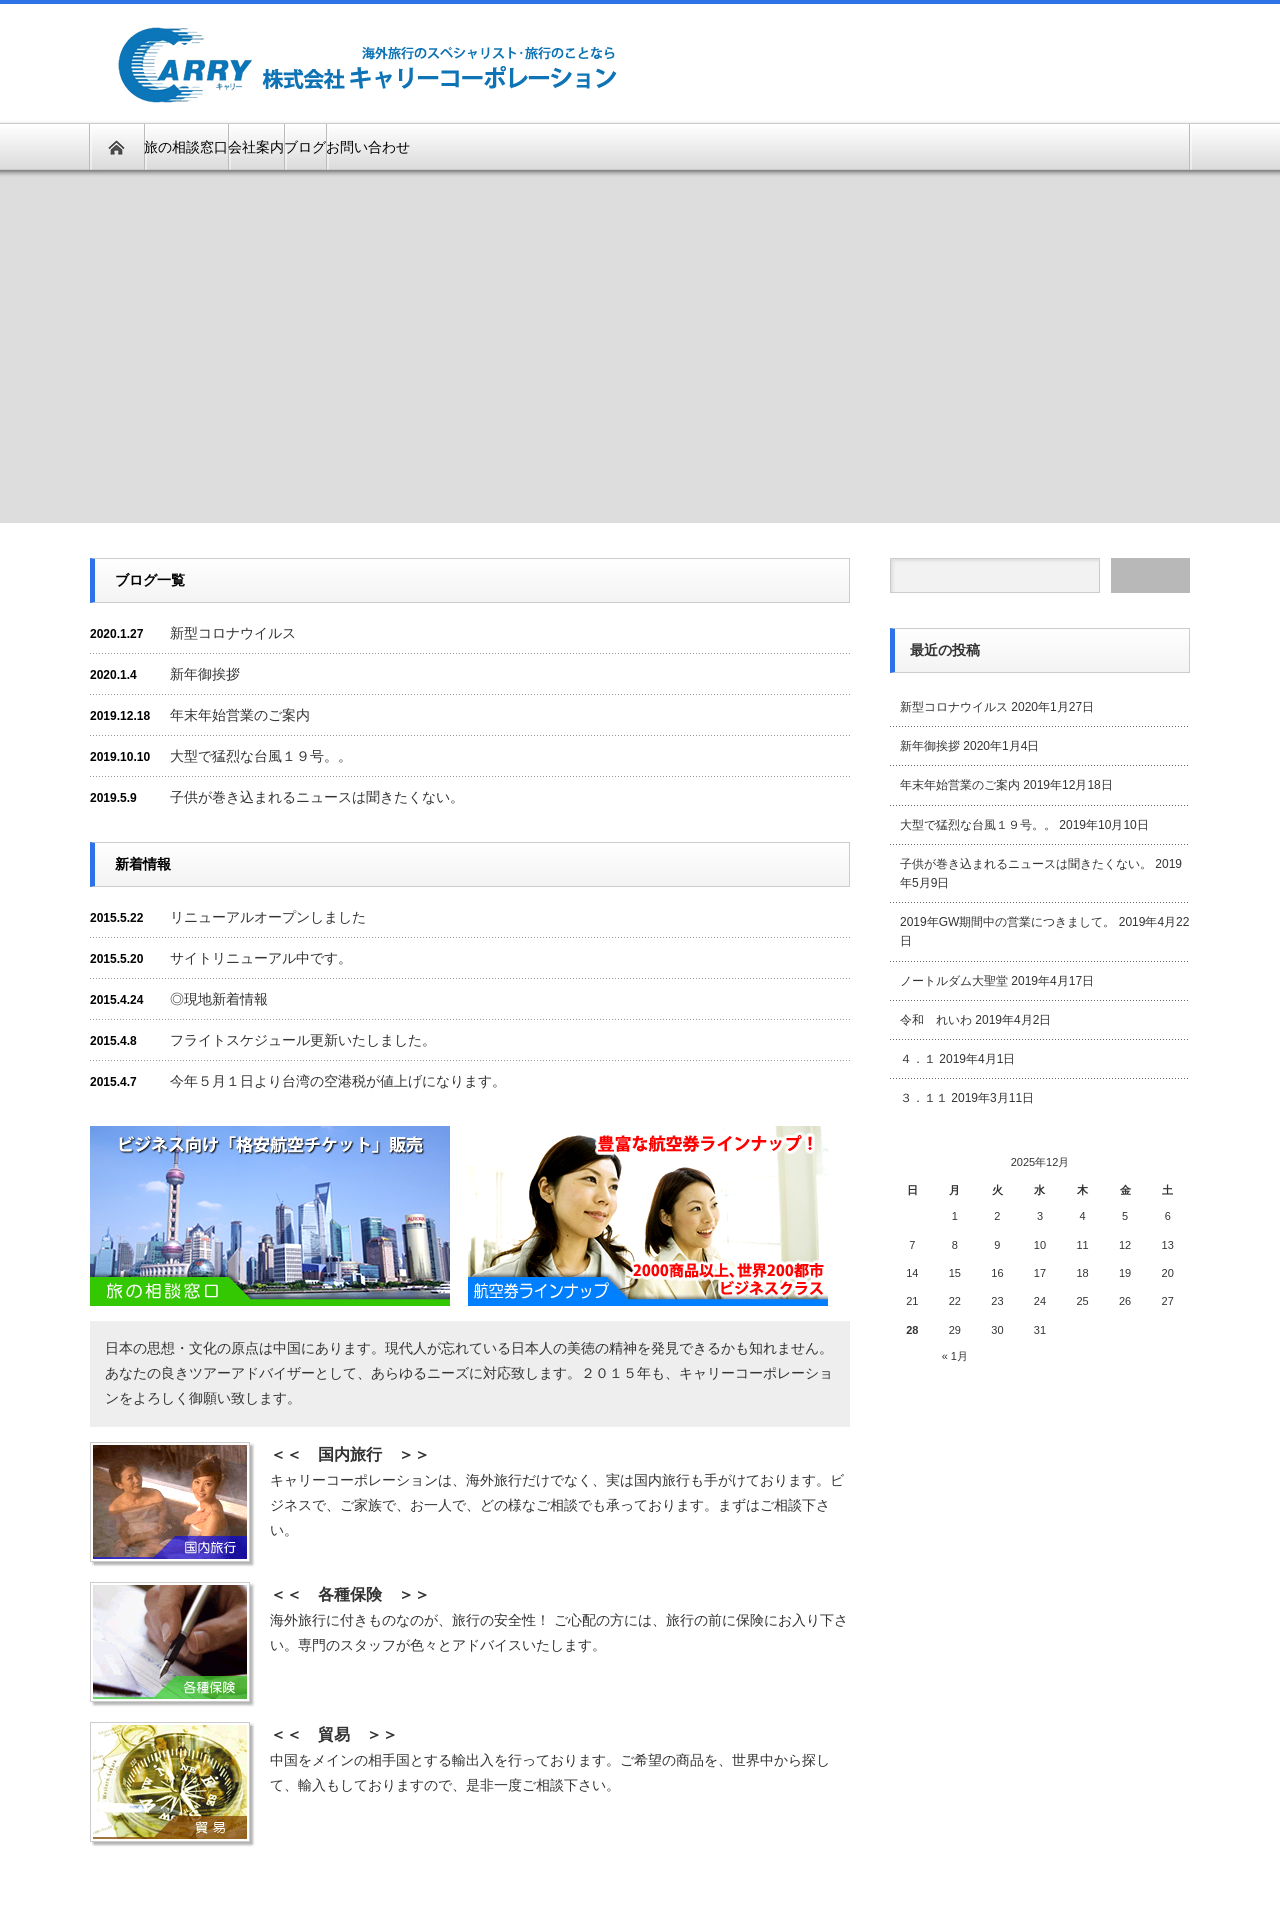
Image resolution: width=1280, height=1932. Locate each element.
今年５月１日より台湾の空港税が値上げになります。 (338, 1081)
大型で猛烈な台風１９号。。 (261, 756)
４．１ (918, 1059)
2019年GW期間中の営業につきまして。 (1007, 922)
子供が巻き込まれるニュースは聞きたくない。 (317, 797)
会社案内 (256, 147)
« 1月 (955, 1356)
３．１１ (924, 1098)
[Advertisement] (956, 62)
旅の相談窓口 (186, 147)
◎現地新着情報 (219, 999)
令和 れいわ (936, 1020)
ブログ (305, 147)
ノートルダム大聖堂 (954, 981)
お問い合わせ (368, 147)
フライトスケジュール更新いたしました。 (303, 1040)
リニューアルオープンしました (268, 917)
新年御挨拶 (205, 674)
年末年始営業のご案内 (240, 715)
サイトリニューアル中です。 (261, 958)
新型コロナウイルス (233, 633)
